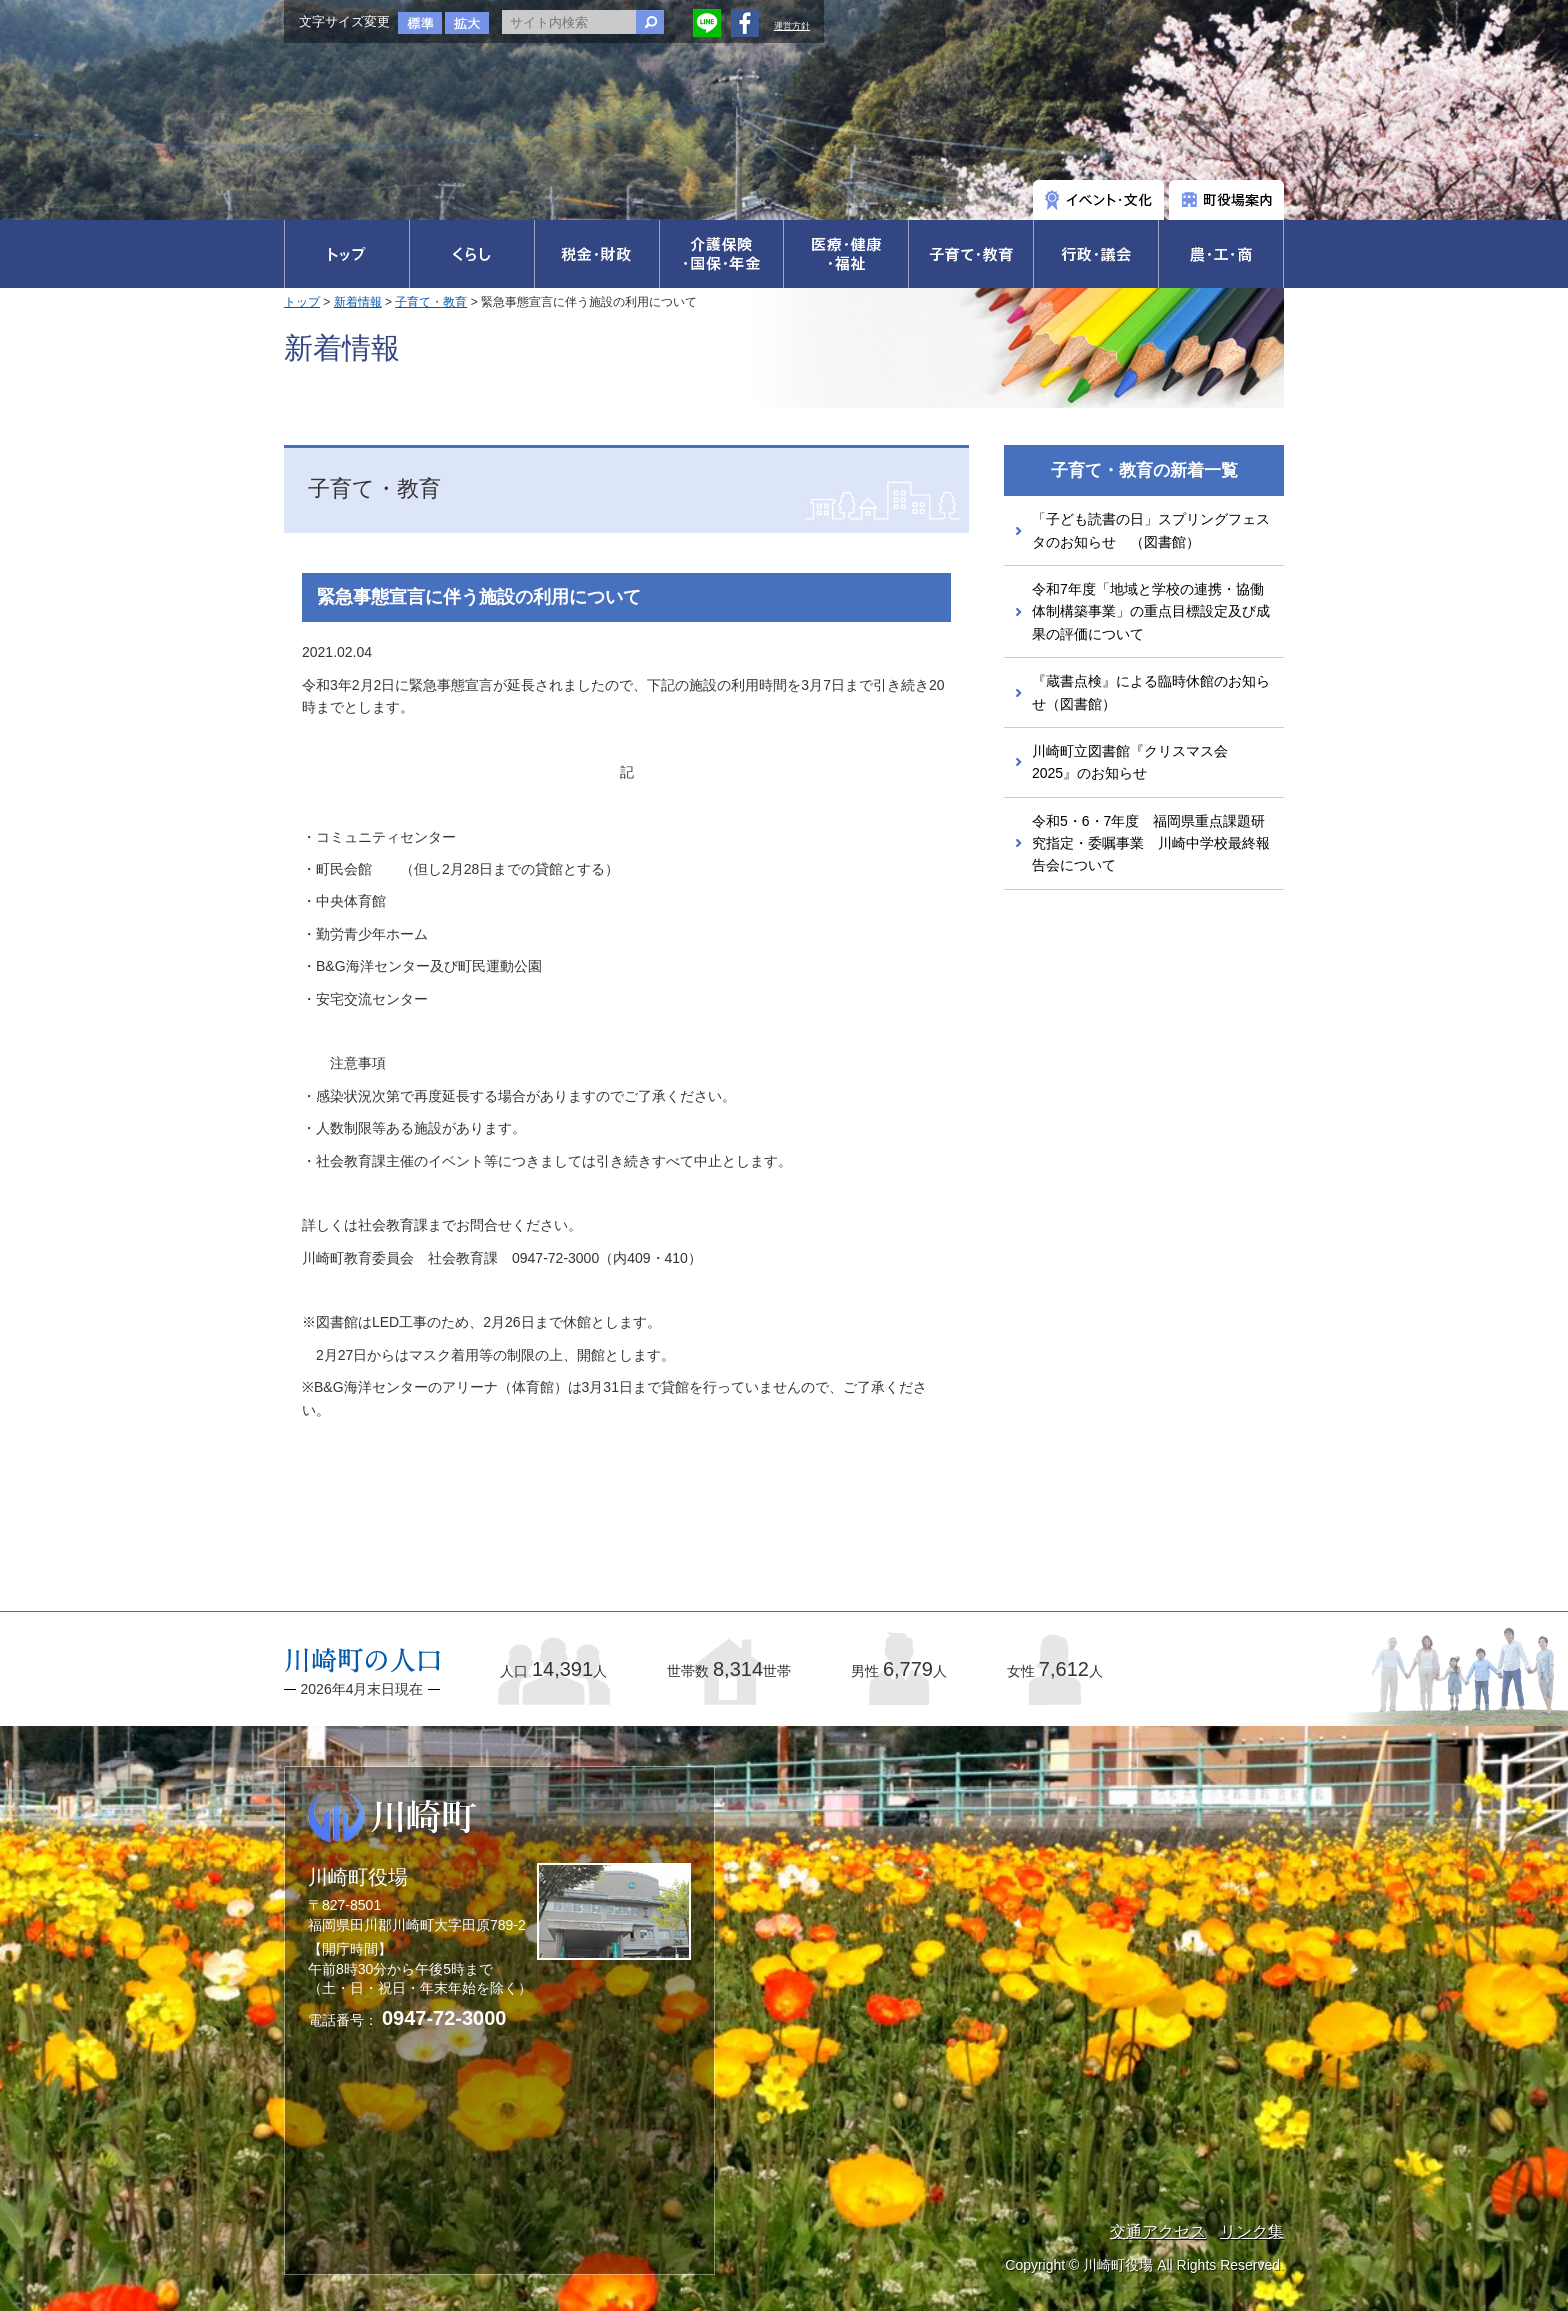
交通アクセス (1158, 2231)
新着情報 (358, 302)
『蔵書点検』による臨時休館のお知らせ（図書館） (1151, 692)
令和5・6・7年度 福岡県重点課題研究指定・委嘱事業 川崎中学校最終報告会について (1151, 843)
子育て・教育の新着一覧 (1144, 470)
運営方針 (792, 26)
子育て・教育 (431, 302)
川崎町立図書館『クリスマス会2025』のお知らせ (1130, 762)
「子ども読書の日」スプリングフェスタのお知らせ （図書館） (1151, 530)
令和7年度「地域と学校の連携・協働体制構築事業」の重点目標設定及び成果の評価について (1151, 611)
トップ (302, 302)
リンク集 (1252, 2231)
